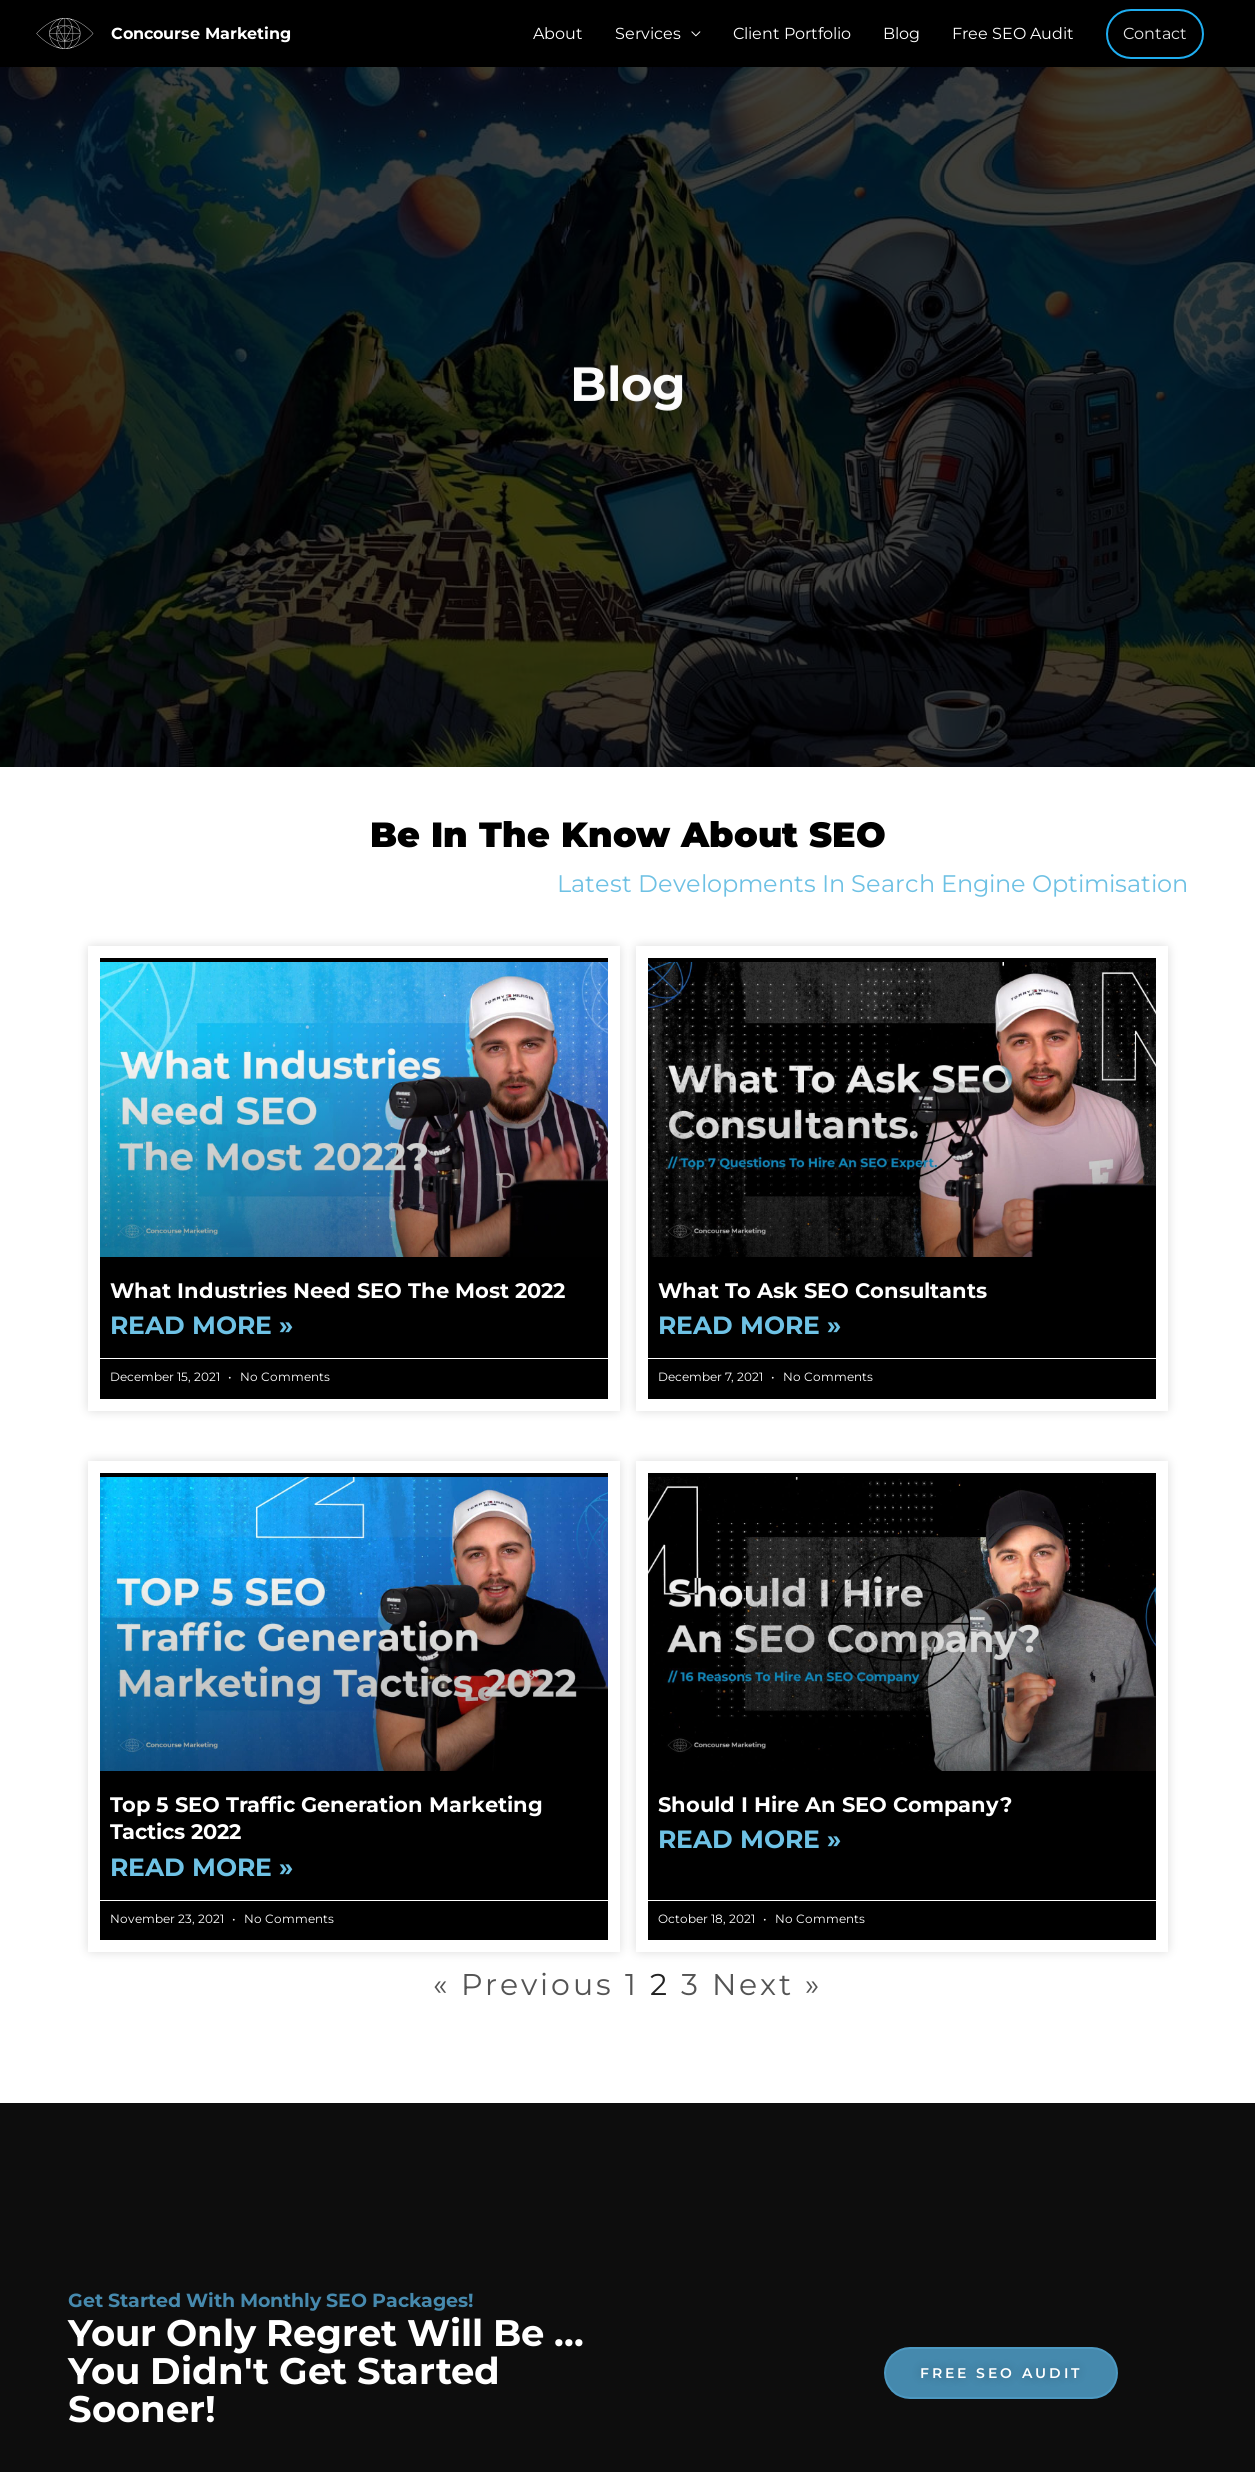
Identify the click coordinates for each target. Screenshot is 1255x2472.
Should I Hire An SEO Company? (835, 1804)
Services (648, 33)
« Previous (523, 1984)
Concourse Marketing (201, 33)
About (558, 33)
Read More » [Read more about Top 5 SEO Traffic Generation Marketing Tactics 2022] (201, 1868)
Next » (767, 1984)
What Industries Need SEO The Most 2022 (337, 1290)
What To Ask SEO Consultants (822, 1290)
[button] (1155, 34)
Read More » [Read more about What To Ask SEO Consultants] (749, 1326)
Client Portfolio (792, 33)
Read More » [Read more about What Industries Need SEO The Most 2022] (201, 1326)
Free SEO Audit (1013, 33)
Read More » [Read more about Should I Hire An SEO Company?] (749, 1840)
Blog (901, 33)
